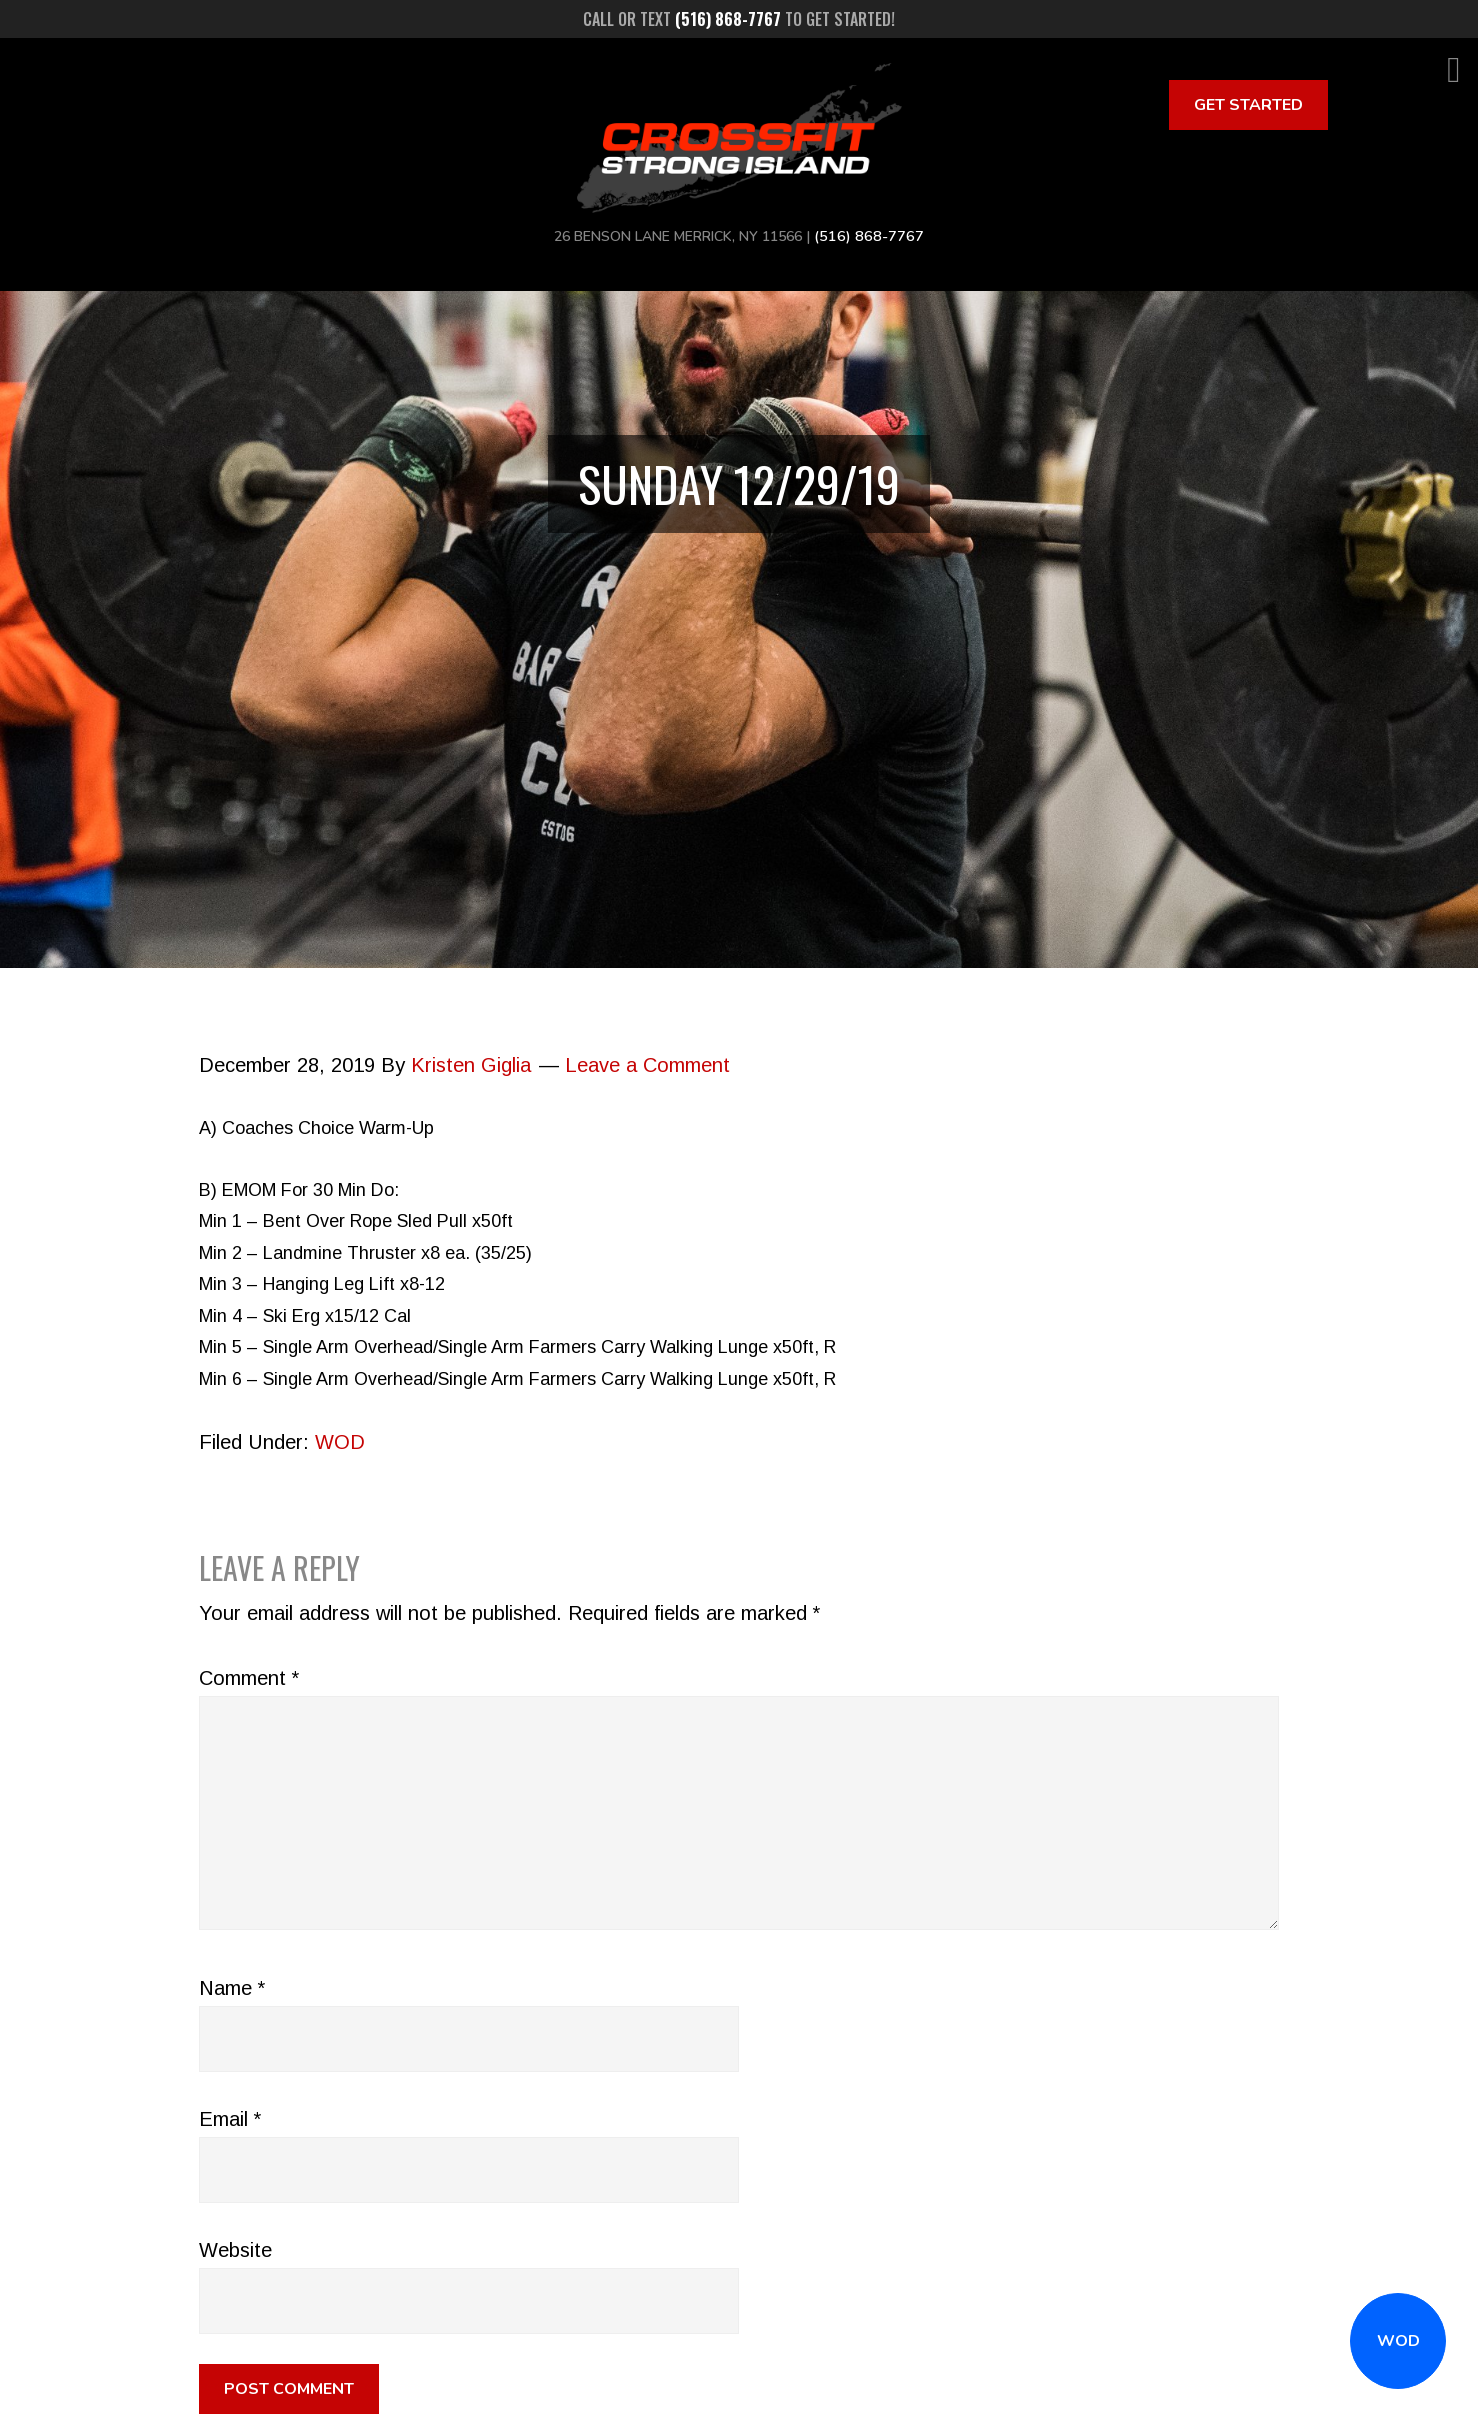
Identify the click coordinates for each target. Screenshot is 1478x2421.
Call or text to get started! (739, 19)
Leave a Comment (647, 1065)
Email (230, 2119)
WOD (1398, 2341)
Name (232, 1988)
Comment (249, 1678)
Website (235, 2250)
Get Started (1248, 105)
